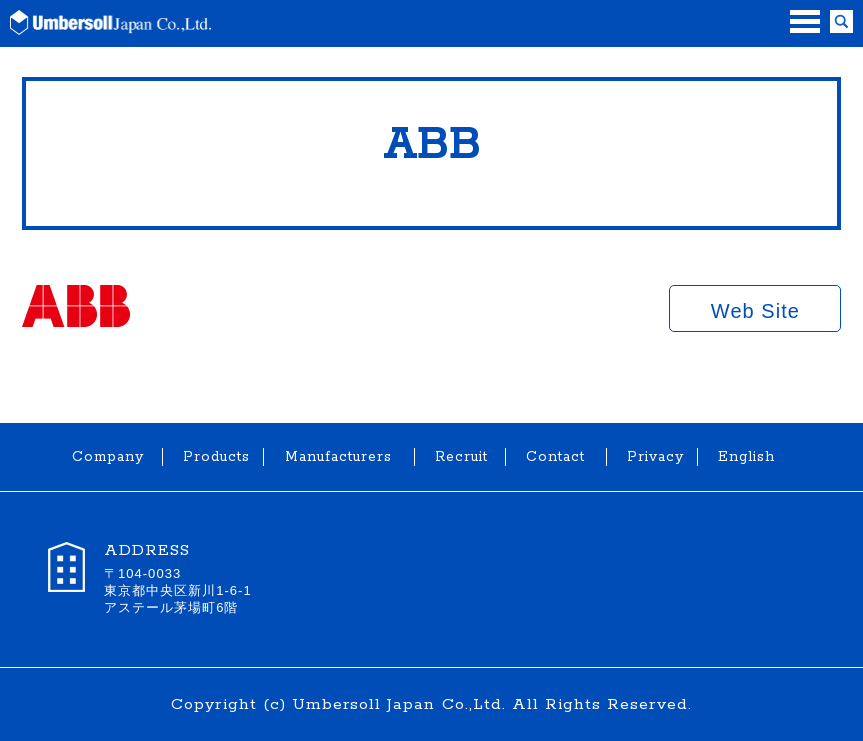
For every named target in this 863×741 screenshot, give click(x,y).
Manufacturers (339, 457)
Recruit (460, 457)
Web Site (755, 311)
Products (213, 457)
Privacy (652, 457)
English (743, 457)
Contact (555, 457)
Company (107, 457)
